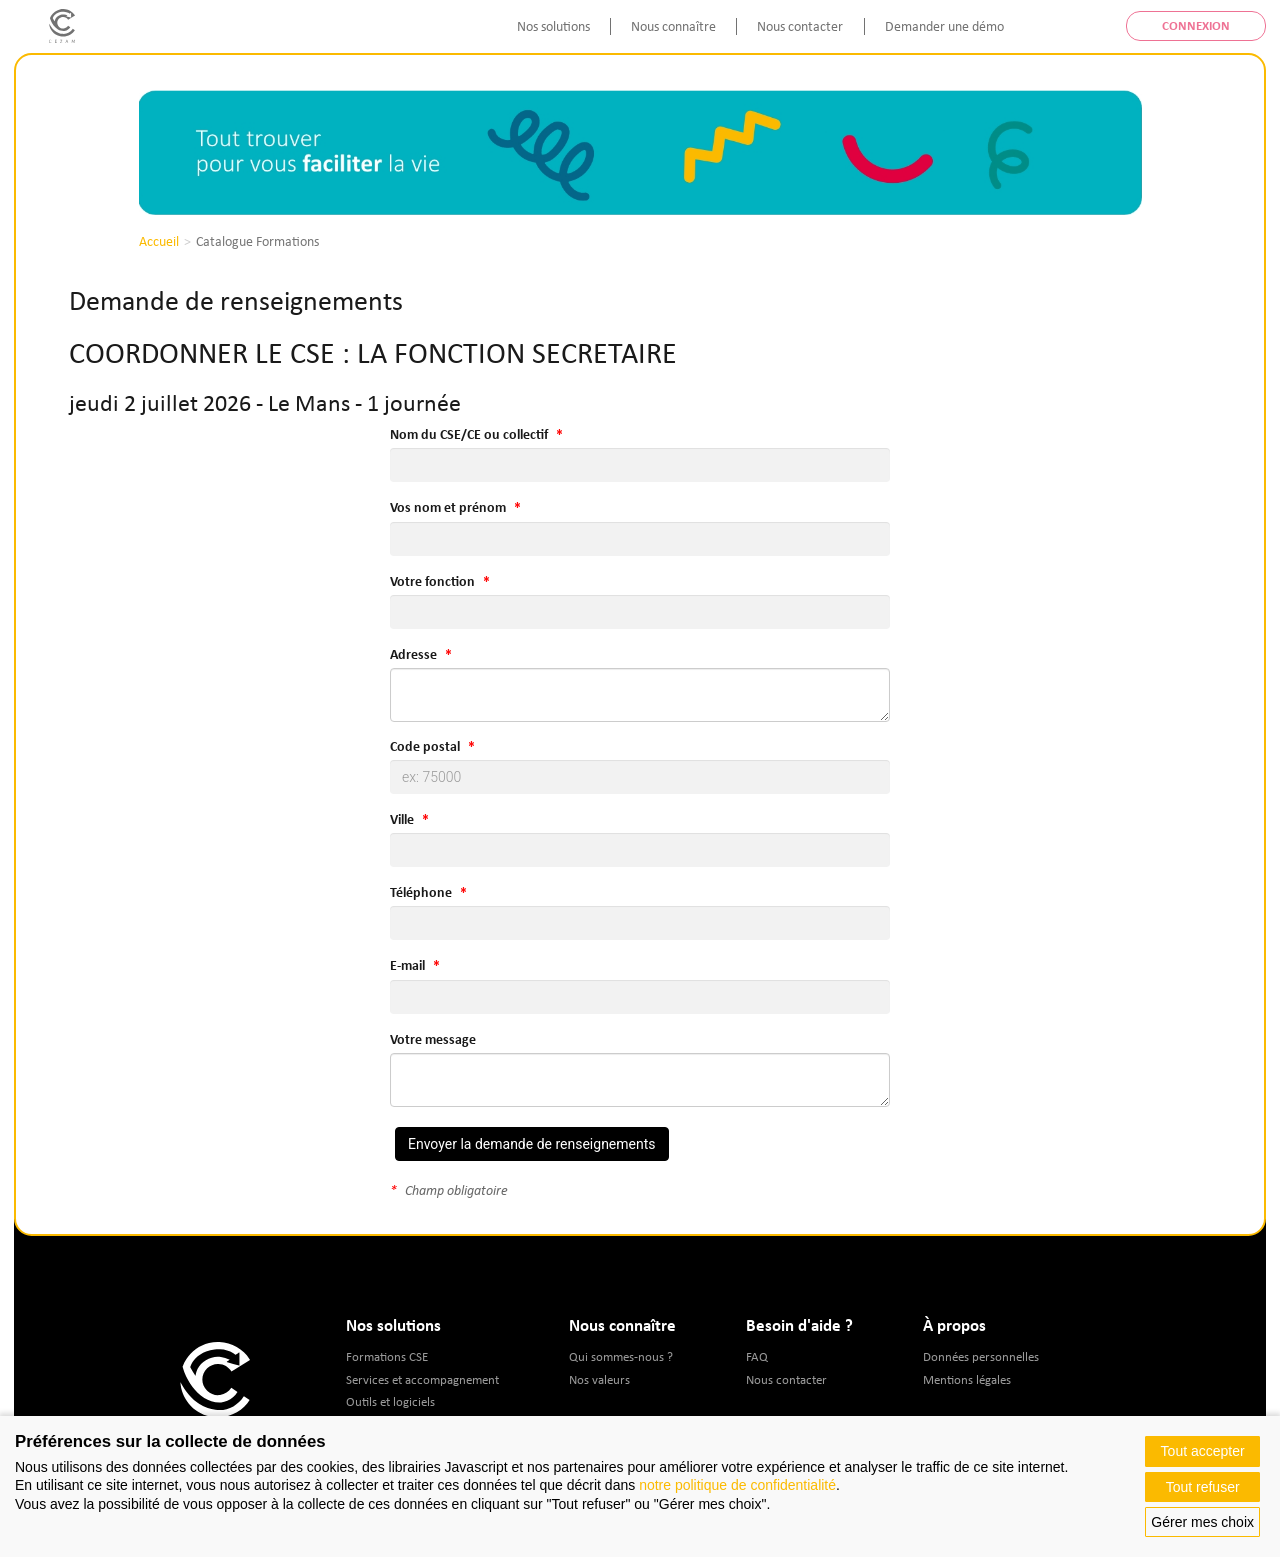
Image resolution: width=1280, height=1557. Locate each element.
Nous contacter (800, 26)
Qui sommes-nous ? (621, 1356)
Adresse (413, 654)
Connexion (1196, 25)
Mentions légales (967, 1379)
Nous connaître (673, 26)
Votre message (433, 1039)
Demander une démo (944, 26)
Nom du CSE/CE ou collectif (469, 434)
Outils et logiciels (390, 1401)
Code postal (425, 746)
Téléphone (421, 892)
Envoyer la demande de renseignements (532, 1144)
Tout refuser (1203, 1487)
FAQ (757, 1356)
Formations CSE (387, 1356)
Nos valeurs (599, 1379)
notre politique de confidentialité (737, 1485)
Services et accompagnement (422, 1379)
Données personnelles (981, 1356)
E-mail (407, 965)
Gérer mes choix (1202, 1522)
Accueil (159, 241)
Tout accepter (1203, 1451)
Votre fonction (432, 581)
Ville (402, 819)
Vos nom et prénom (448, 507)
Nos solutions (553, 26)
